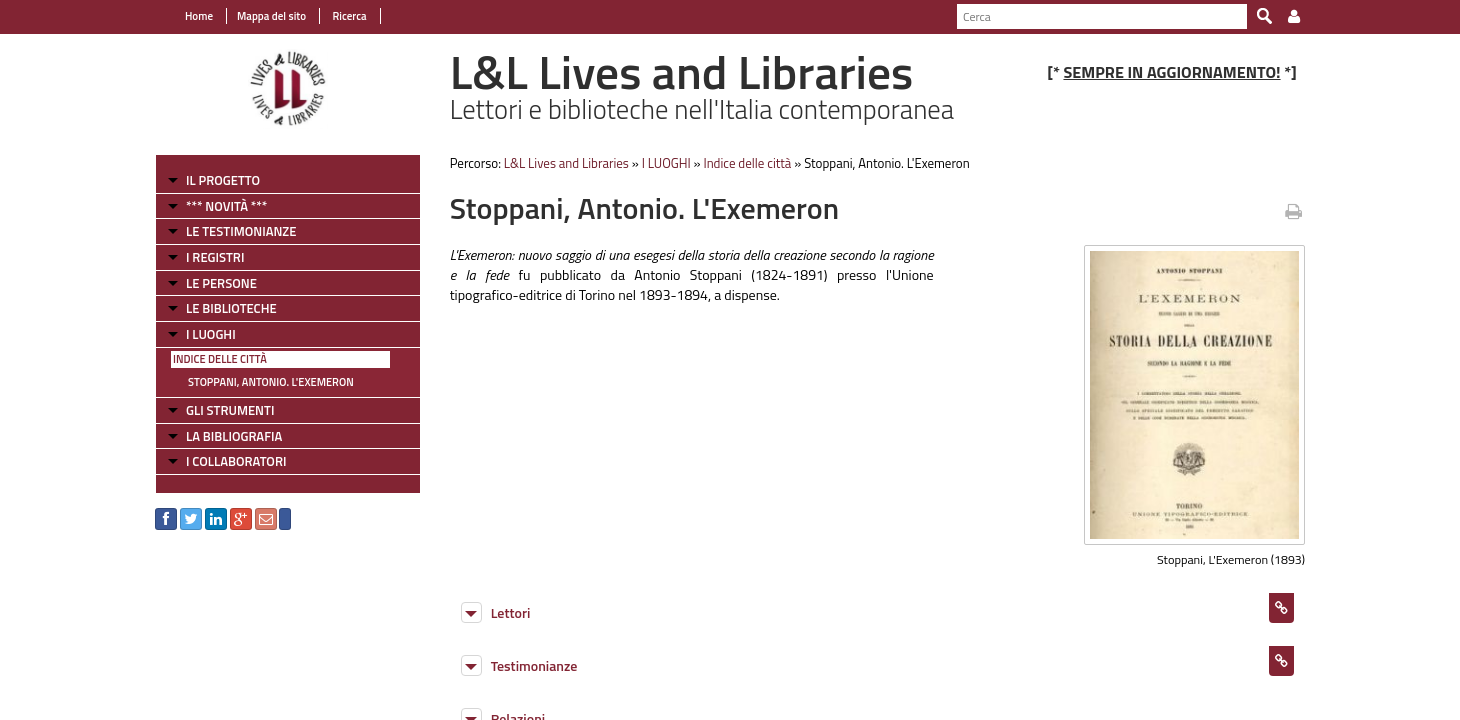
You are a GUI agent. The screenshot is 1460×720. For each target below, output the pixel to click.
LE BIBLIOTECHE (231, 308)
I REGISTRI (215, 257)
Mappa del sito (271, 16)
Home (199, 16)
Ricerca (348, 16)
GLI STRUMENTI (230, 410)
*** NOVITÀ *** (226, 206)
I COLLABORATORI (236, 461)
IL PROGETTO (223, 180)
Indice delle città (220, 359)
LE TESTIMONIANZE (241, 231)
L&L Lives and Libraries (566, 163)
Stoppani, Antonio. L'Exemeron (271, 382)
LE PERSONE (221, 283)
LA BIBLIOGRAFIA (234, 436)
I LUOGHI (211, 334)
